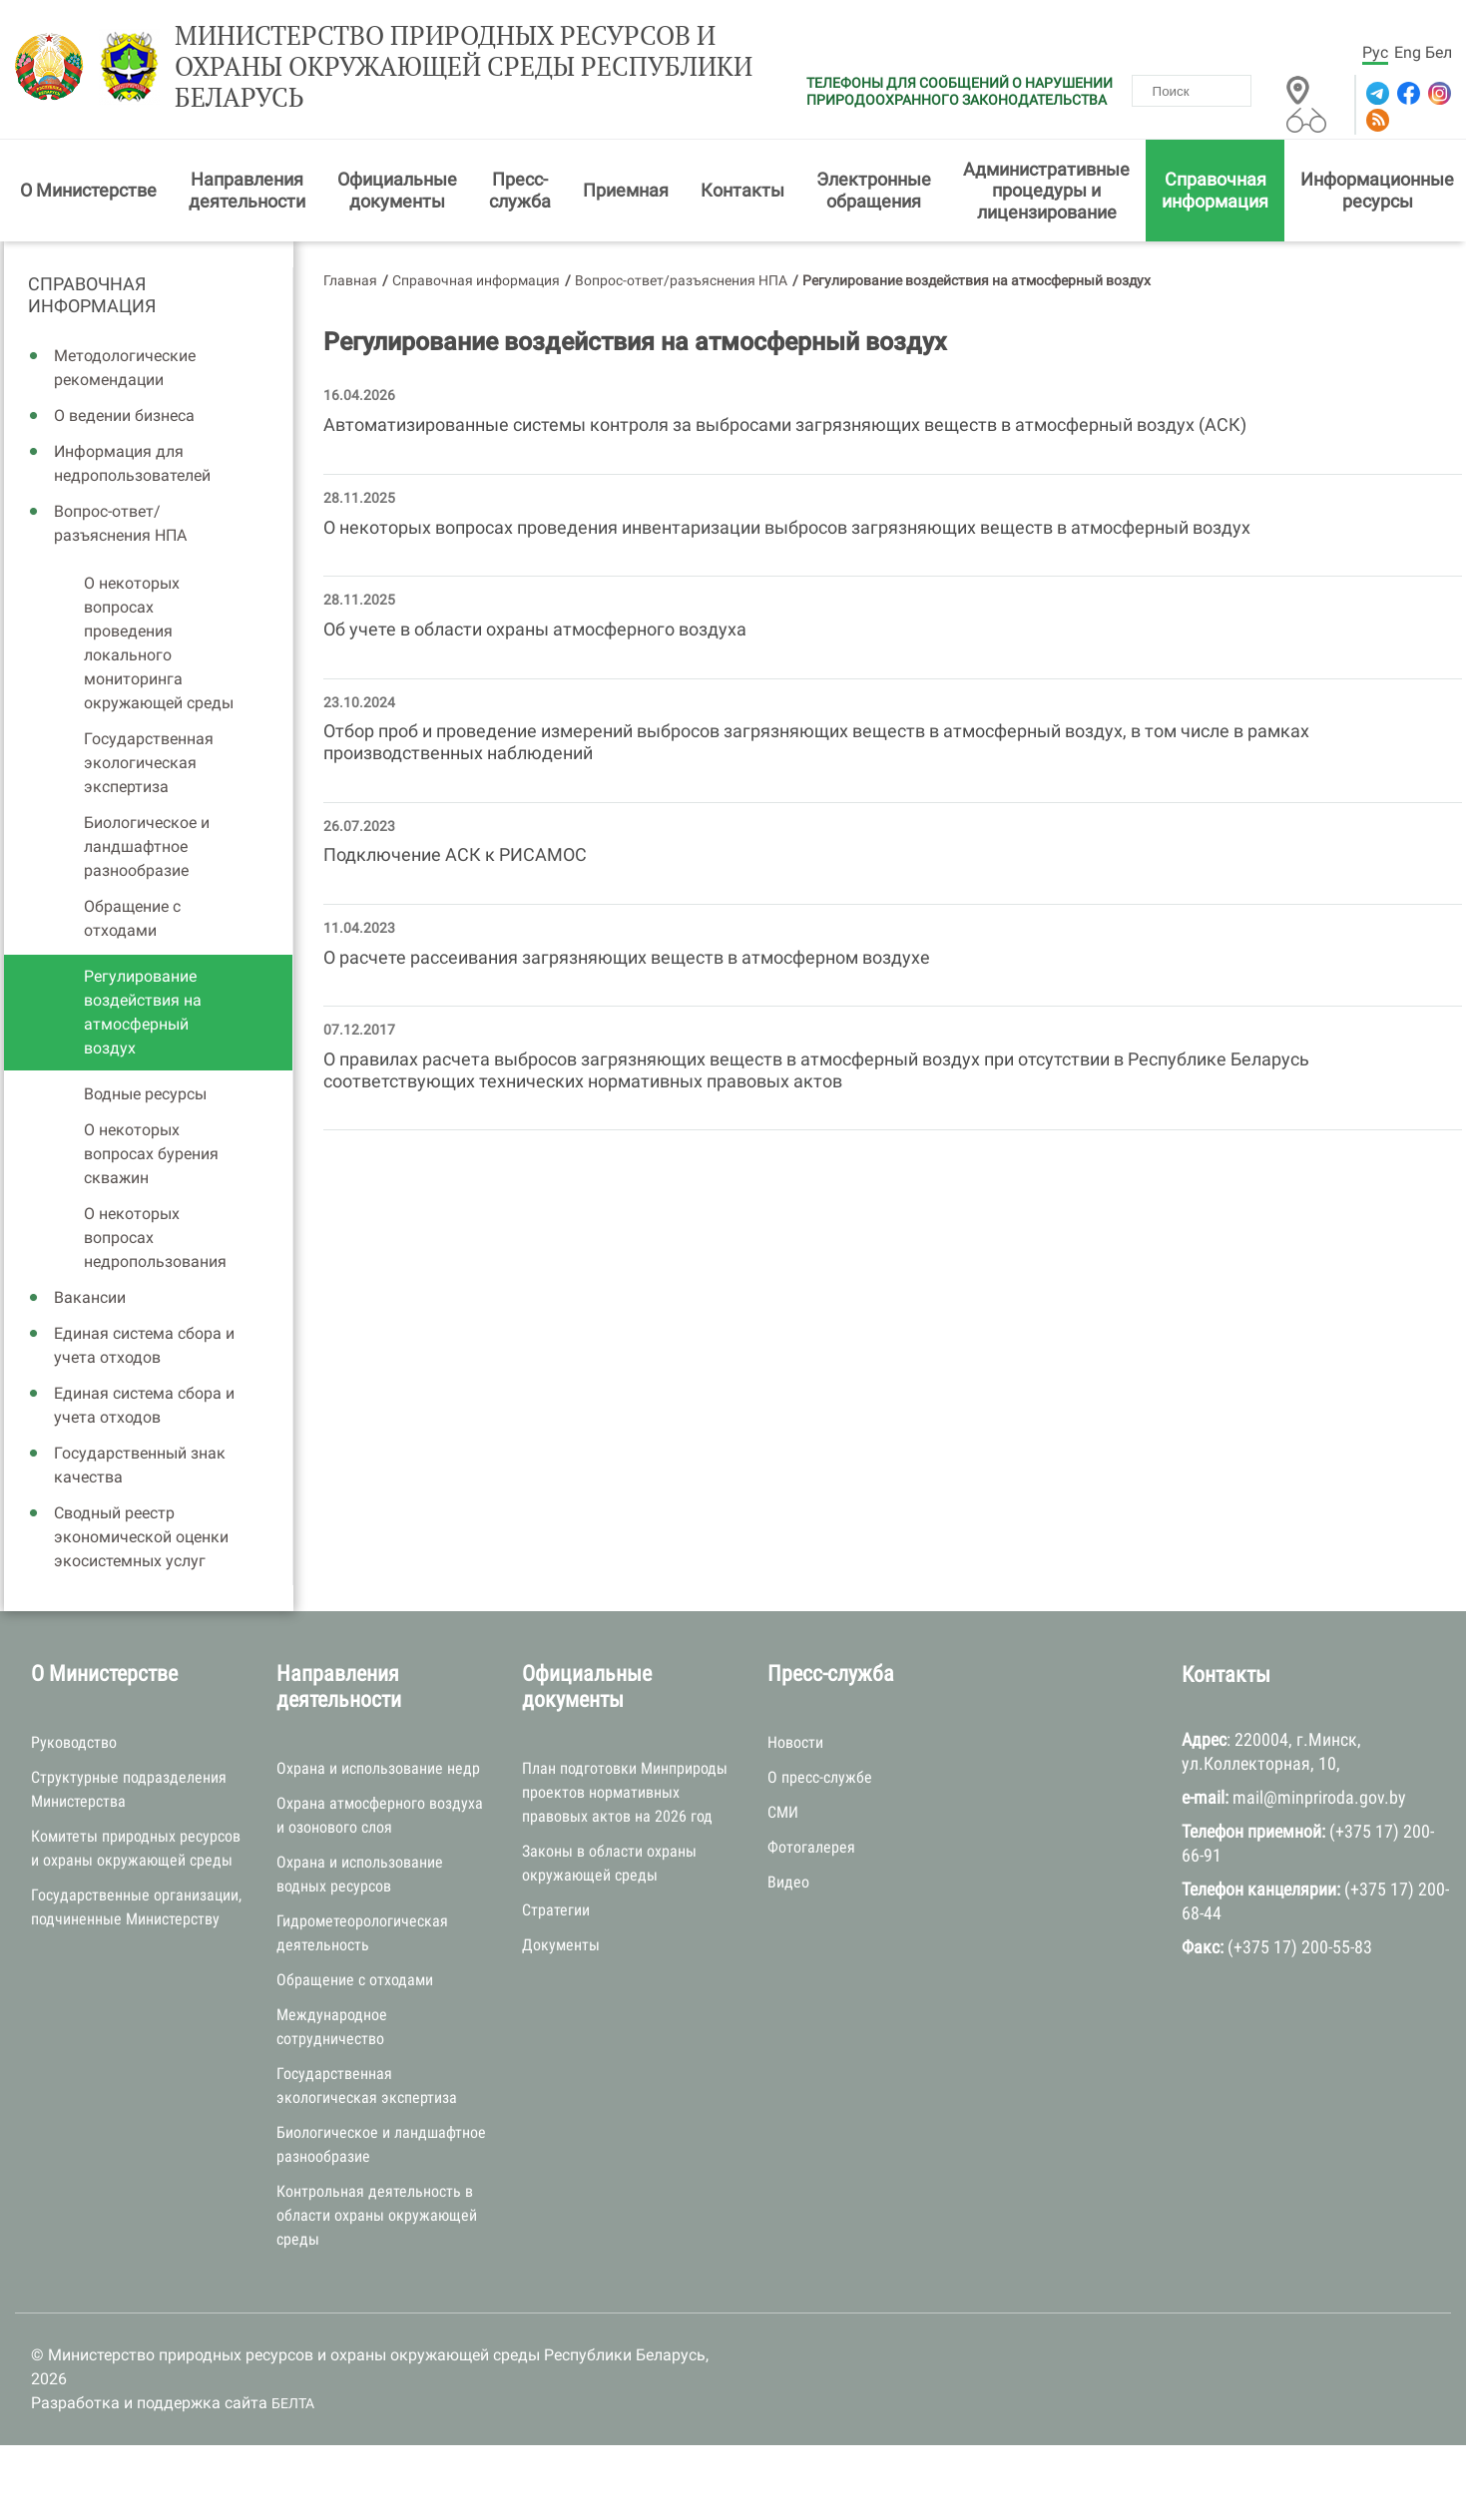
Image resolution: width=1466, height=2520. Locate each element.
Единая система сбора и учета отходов (144, 1345)
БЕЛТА (292, 2403)
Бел (1438, 52)
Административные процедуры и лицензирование (1046, 190)
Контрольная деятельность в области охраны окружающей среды (376, 2215)
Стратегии (556, 1909)
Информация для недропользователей (132, 463)
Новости (795, 1742)
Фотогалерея (811, 1847)
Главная (350, 280)
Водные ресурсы (145, 1093)
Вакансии (90, 1297)
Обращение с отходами (132, 918)
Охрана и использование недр (378, 1768)
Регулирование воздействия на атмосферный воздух (143, 1012)
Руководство (74, 1742)
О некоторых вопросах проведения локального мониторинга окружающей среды (159, 643)
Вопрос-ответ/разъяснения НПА (120, 523)
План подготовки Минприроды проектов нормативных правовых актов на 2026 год (625, 1792)
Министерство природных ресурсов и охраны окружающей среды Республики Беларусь (463, 67)
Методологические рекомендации (125, 367)
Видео (788, 1882)
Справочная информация (1215, 190)
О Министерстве (88, 190)
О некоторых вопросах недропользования (155, 1237)
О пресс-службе (819, 1777)
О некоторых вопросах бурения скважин (151, 1153)
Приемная (626, 190)
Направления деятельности (247, 190)
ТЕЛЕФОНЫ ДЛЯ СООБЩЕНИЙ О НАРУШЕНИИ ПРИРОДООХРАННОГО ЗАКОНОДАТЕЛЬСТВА (959, 91)
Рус (1375, 52)
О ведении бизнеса (124, 415)
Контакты (742, 190)
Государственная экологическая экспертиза (149, 762)
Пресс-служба (520, 190)
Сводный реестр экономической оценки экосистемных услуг (141, 1536)
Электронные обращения (873, 190)
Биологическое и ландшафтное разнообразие (147, 846)
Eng (1407, 52)
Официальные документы (397, 190)
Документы (561, 1944)
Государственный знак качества (140, 1465)
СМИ (782, 1812)
